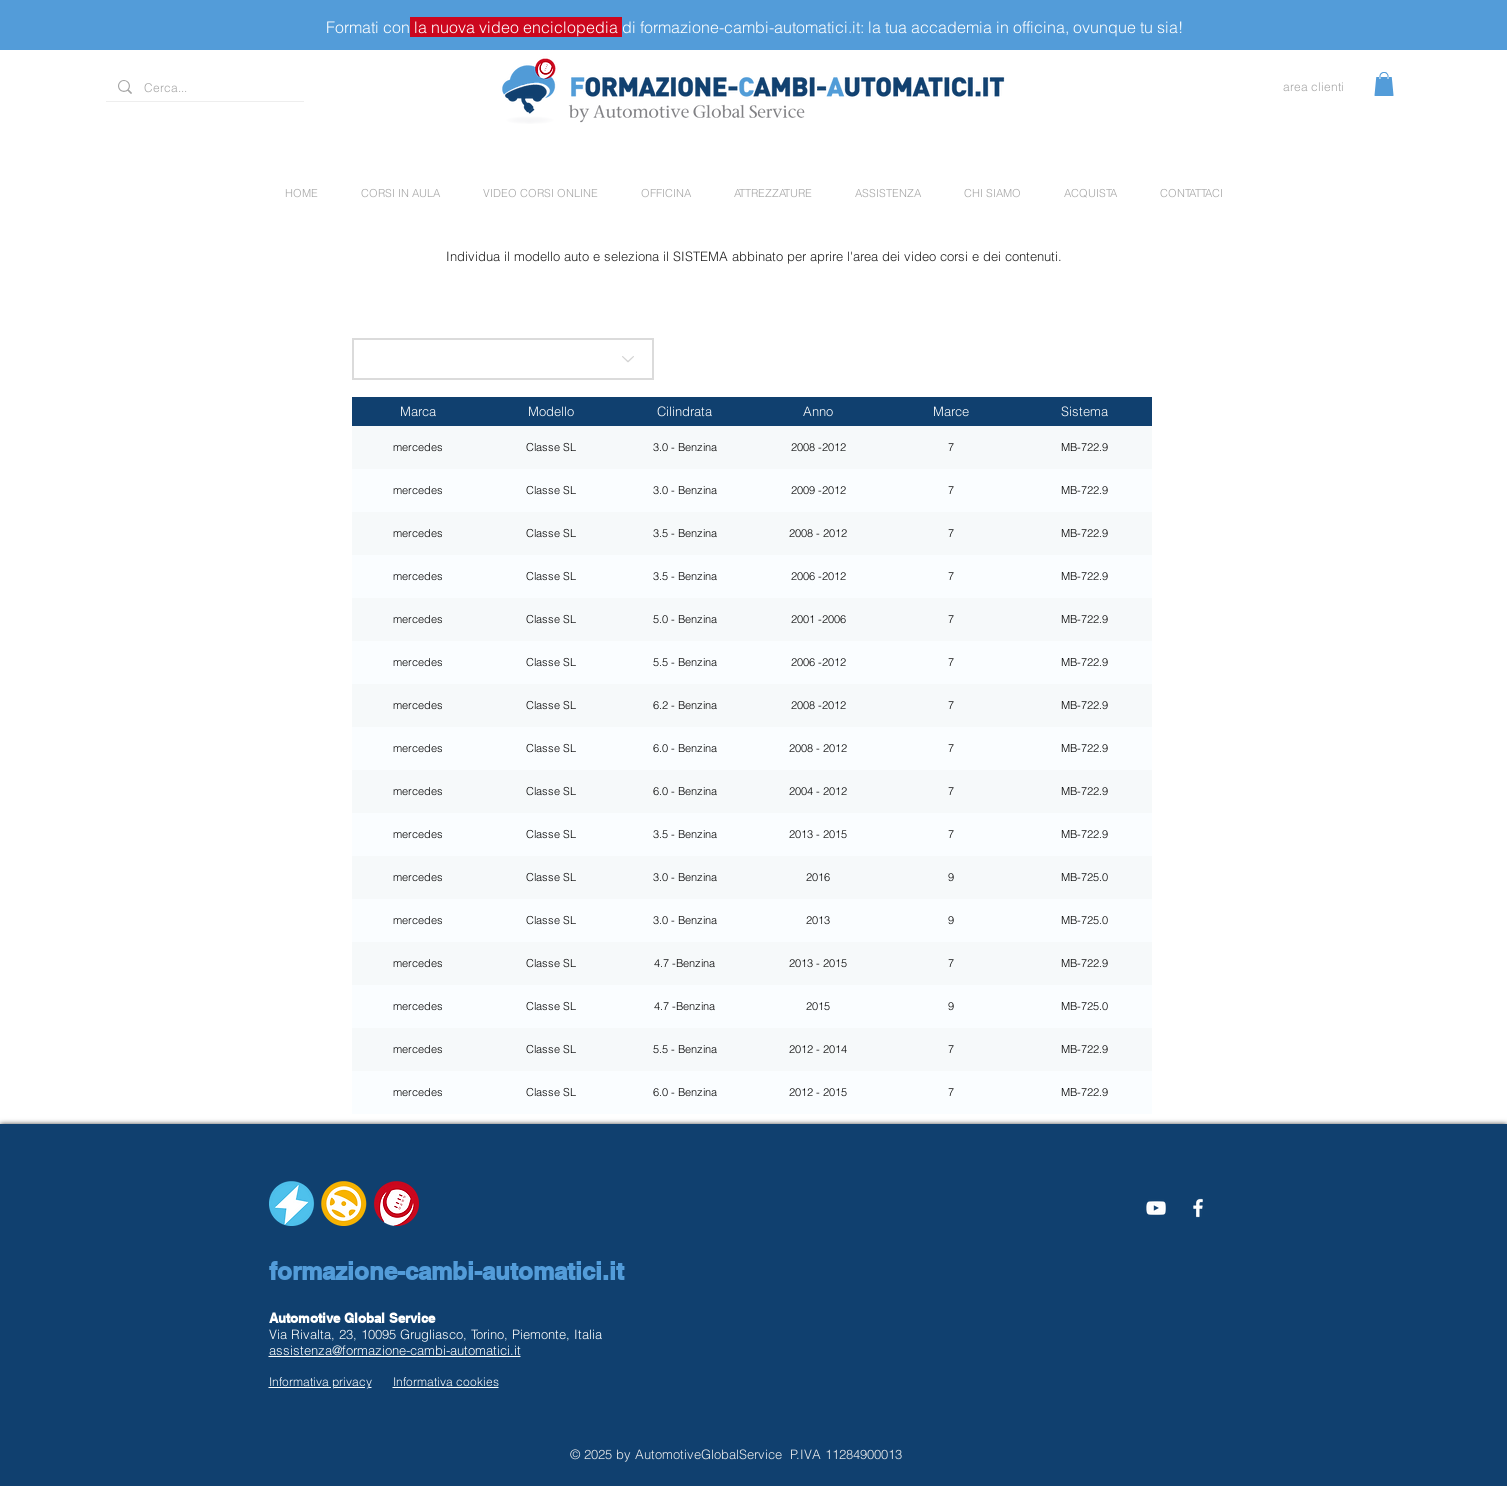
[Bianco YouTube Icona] (1156, 1208)
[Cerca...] (203, 88)
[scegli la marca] (503, 359)
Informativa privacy (320, 1381)
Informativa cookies (446, 1381)
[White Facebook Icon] (1198, 1208)
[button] (1384, 84)
